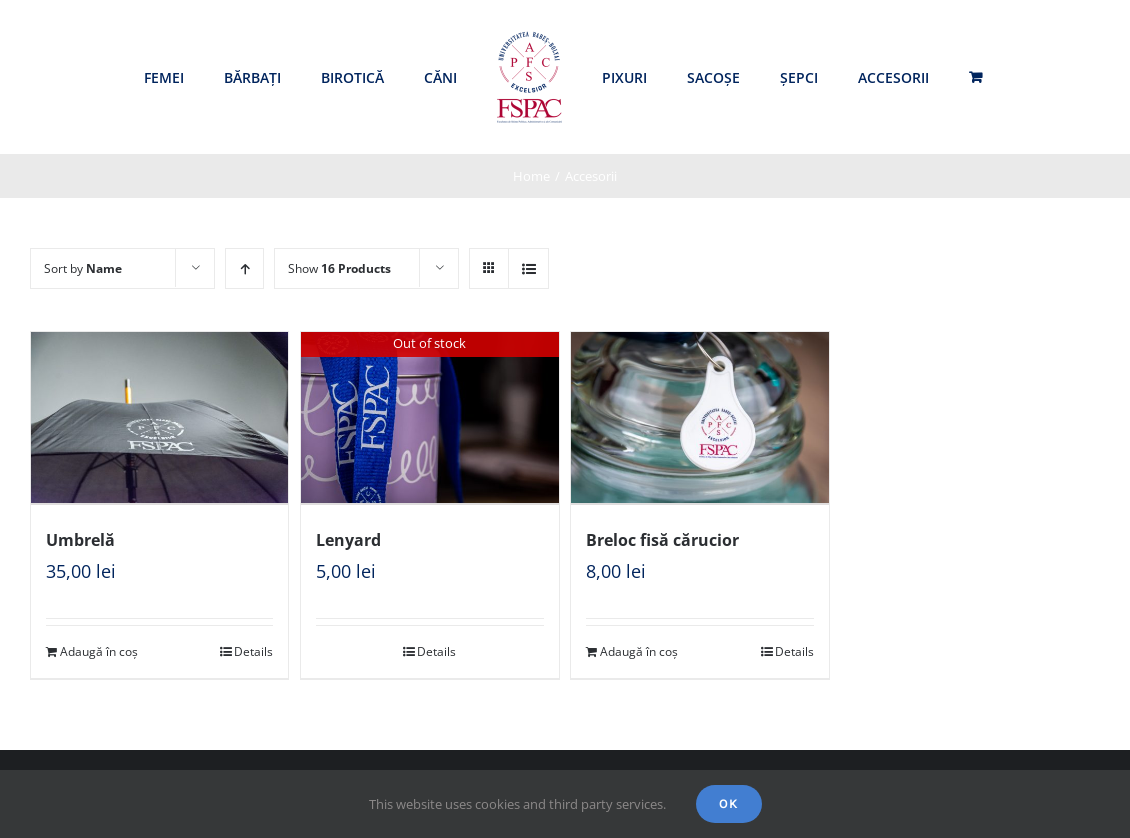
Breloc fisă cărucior (662, 538)
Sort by (83, 268)
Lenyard (348, 538)
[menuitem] (164, 77)
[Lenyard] (429, 417)
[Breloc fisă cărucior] (699, 417)
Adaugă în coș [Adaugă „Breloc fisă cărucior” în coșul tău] (639, 649)
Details (253, 649)
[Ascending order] (244, 268)
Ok (729, 803)
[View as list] (528, 268)
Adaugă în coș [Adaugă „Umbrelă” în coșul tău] (99, 649)
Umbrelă (80, 538)
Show (339, 268)
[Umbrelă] (159, 417)
